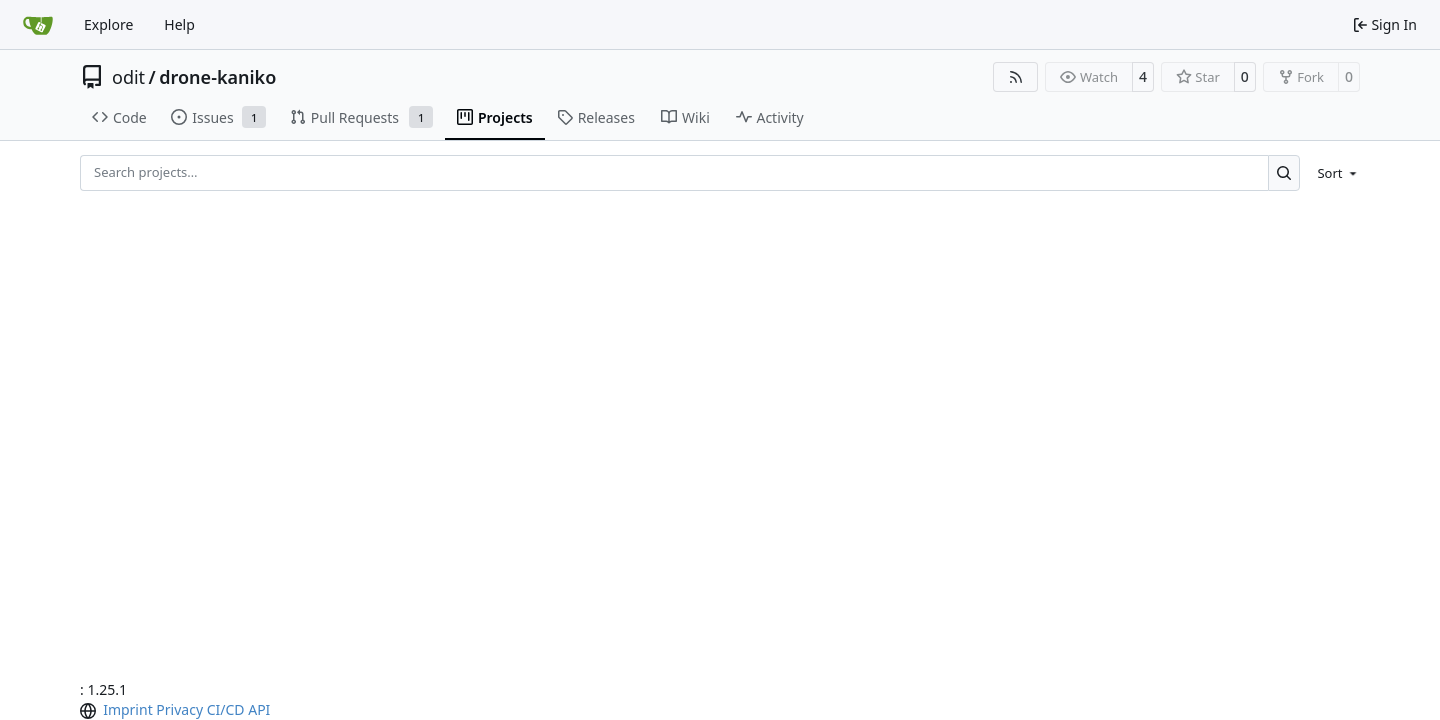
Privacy (179, 709)
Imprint (128, 709)
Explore (108, 24)
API (259, 709)
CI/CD (226, 709)
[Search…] (1284, 172)
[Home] (38, 25)
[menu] (1333, 173)
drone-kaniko (217, 77)
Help (179, 24)
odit (128, 77)
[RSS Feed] (1016, 77)
